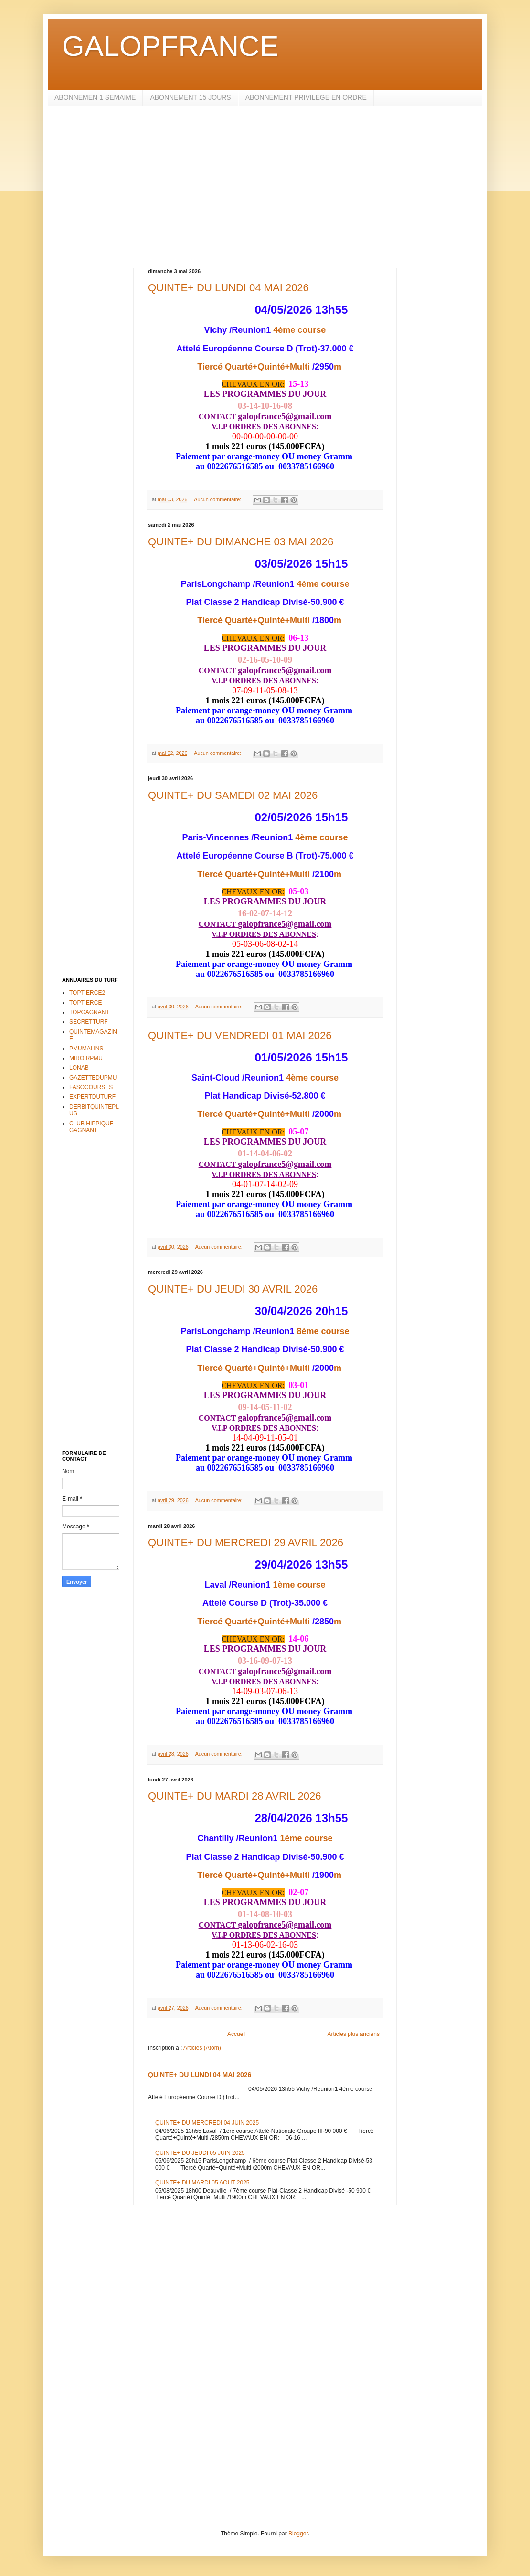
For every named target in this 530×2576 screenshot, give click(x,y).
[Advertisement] (265, 187)
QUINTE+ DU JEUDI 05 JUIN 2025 (200, 2153)
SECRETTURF (88, 1021)
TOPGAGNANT (89, 1012)
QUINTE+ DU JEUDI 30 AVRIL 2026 (233, 1289)
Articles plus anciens (354, 2034)
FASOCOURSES (91, 1087)
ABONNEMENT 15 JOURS (190, 97)
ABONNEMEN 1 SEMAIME (95, 97)
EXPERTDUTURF (92, 1096)
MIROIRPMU (86, 1058)
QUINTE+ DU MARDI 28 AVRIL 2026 (234, 1796)
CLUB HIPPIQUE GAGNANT (91, 1127)
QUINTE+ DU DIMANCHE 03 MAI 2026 (240, 542)
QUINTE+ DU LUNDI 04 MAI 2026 (228, 288)
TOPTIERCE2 (87, 992)
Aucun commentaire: (218, 499)
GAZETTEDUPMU (93, 1077)
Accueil (236, 2034)
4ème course (299, 330)
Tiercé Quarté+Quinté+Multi (253, 366)
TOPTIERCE (85, 1002)
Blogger (298, 2533)
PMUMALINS (86, 1048)
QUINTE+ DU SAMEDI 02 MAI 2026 (233, 795)
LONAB (79, 1067)
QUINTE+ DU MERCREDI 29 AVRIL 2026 (245, 1542)
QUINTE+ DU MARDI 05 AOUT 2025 (202, 2182)
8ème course (323, 1331)
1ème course (299, 1585)
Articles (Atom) (202, 2048)
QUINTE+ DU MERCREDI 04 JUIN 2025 (207, 2123)
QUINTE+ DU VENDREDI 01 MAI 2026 (240, 1035)
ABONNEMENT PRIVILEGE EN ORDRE (306, 97)
